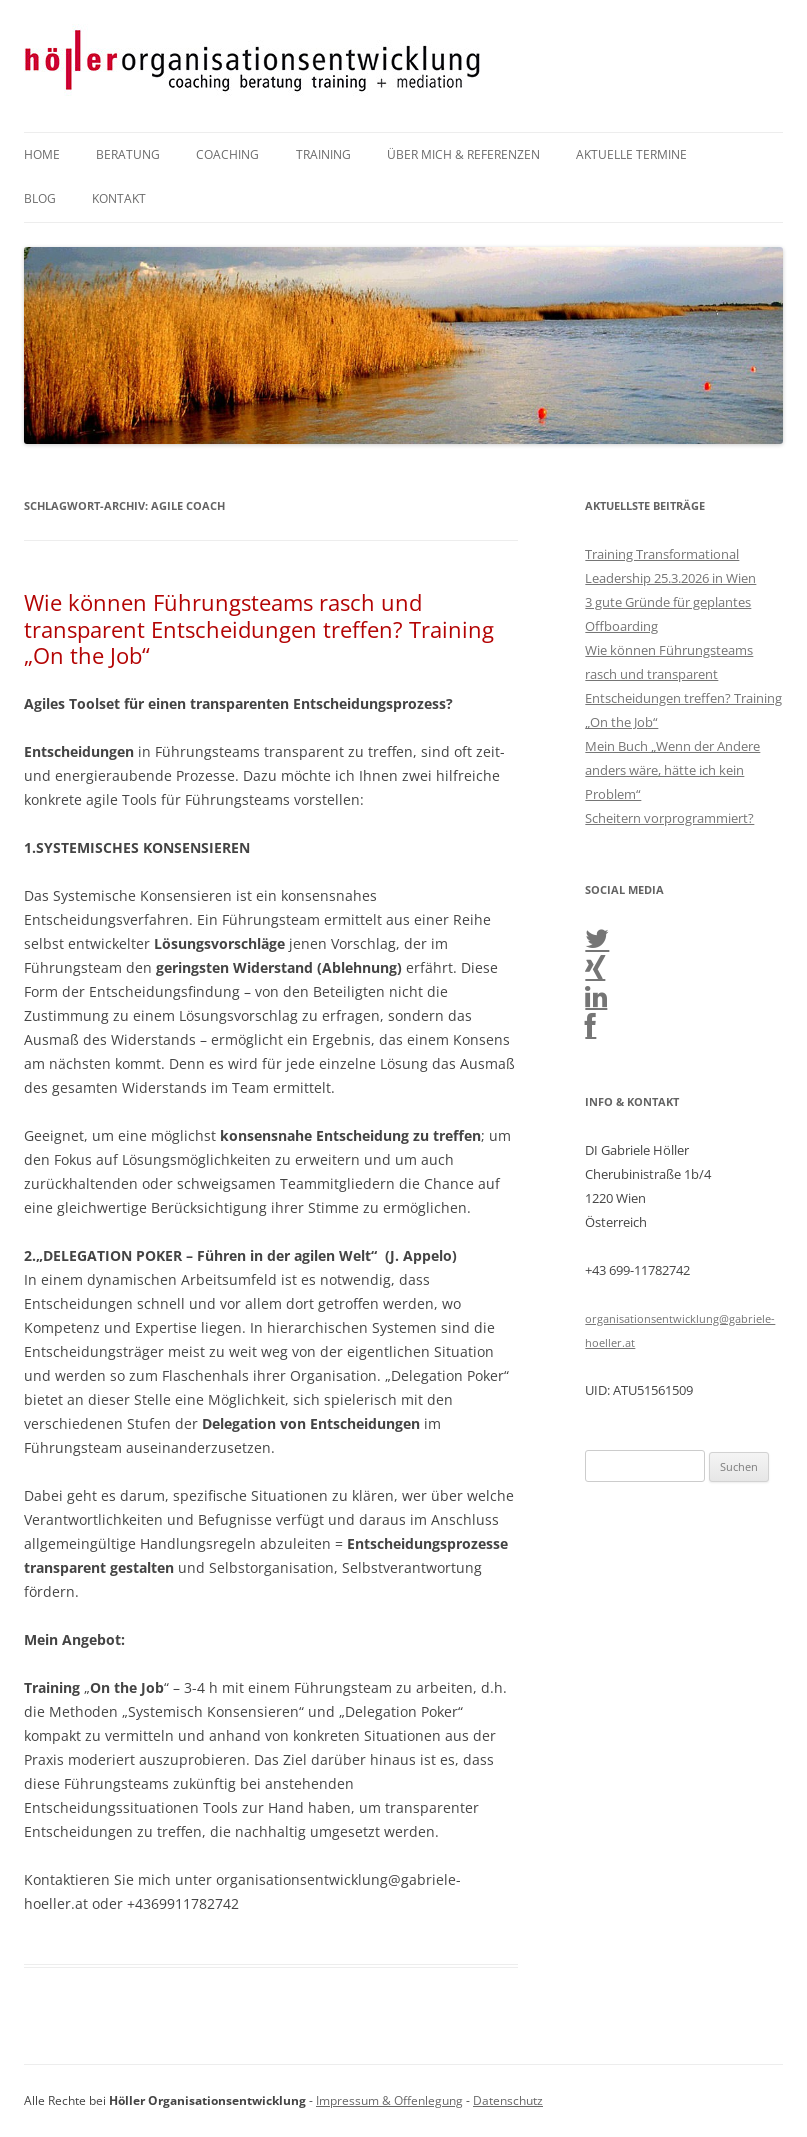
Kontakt (119, 198)
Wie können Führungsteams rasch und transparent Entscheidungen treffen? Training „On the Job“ (259, 628)
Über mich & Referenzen (463, 154)
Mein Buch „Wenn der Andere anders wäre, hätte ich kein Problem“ (672, 770)
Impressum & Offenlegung (389, 2100)
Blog (40, 198)
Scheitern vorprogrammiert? (669, 818)
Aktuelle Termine (631, 154)
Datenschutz (508, 2100)
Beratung (128, 154)
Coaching (227, 154)
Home (42, 154)
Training (323, 154)
